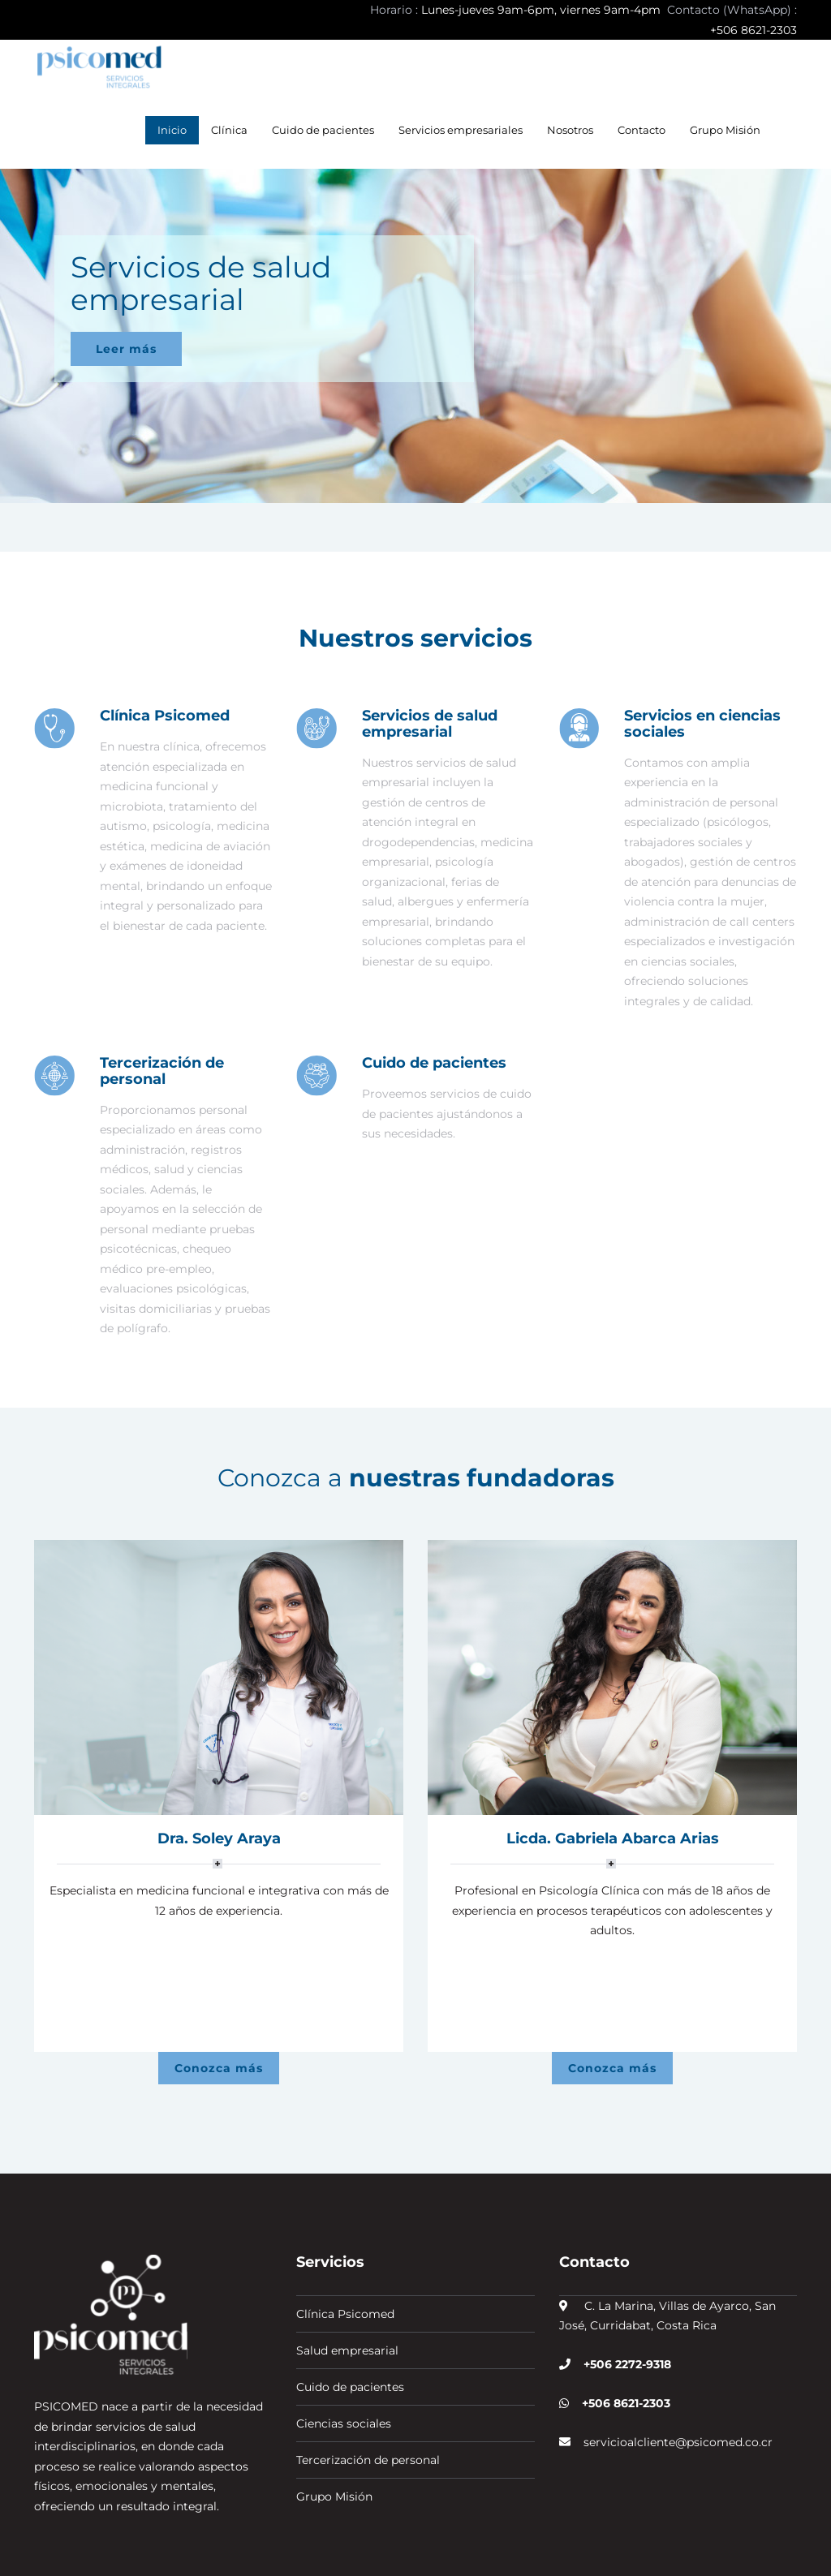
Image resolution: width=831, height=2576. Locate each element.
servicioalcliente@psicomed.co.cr (672, 2355)
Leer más (126, 349)
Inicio (172, 129)
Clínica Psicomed (165, 716)
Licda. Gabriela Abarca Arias (612, 1838)
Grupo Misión (725, 129)
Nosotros (570, 129)
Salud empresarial (347, 2263)
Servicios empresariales (460, 129)
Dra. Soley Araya (219, 1838)
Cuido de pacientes (323, 129)
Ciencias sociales (343, 2336)
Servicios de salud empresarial (429, 724)
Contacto (641, 129)
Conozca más (218, 1981)
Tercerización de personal (162, 1071)
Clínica (229, 129)
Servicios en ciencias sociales (702, 724)
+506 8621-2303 (621, 2316)
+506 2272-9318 (622, 2277)
